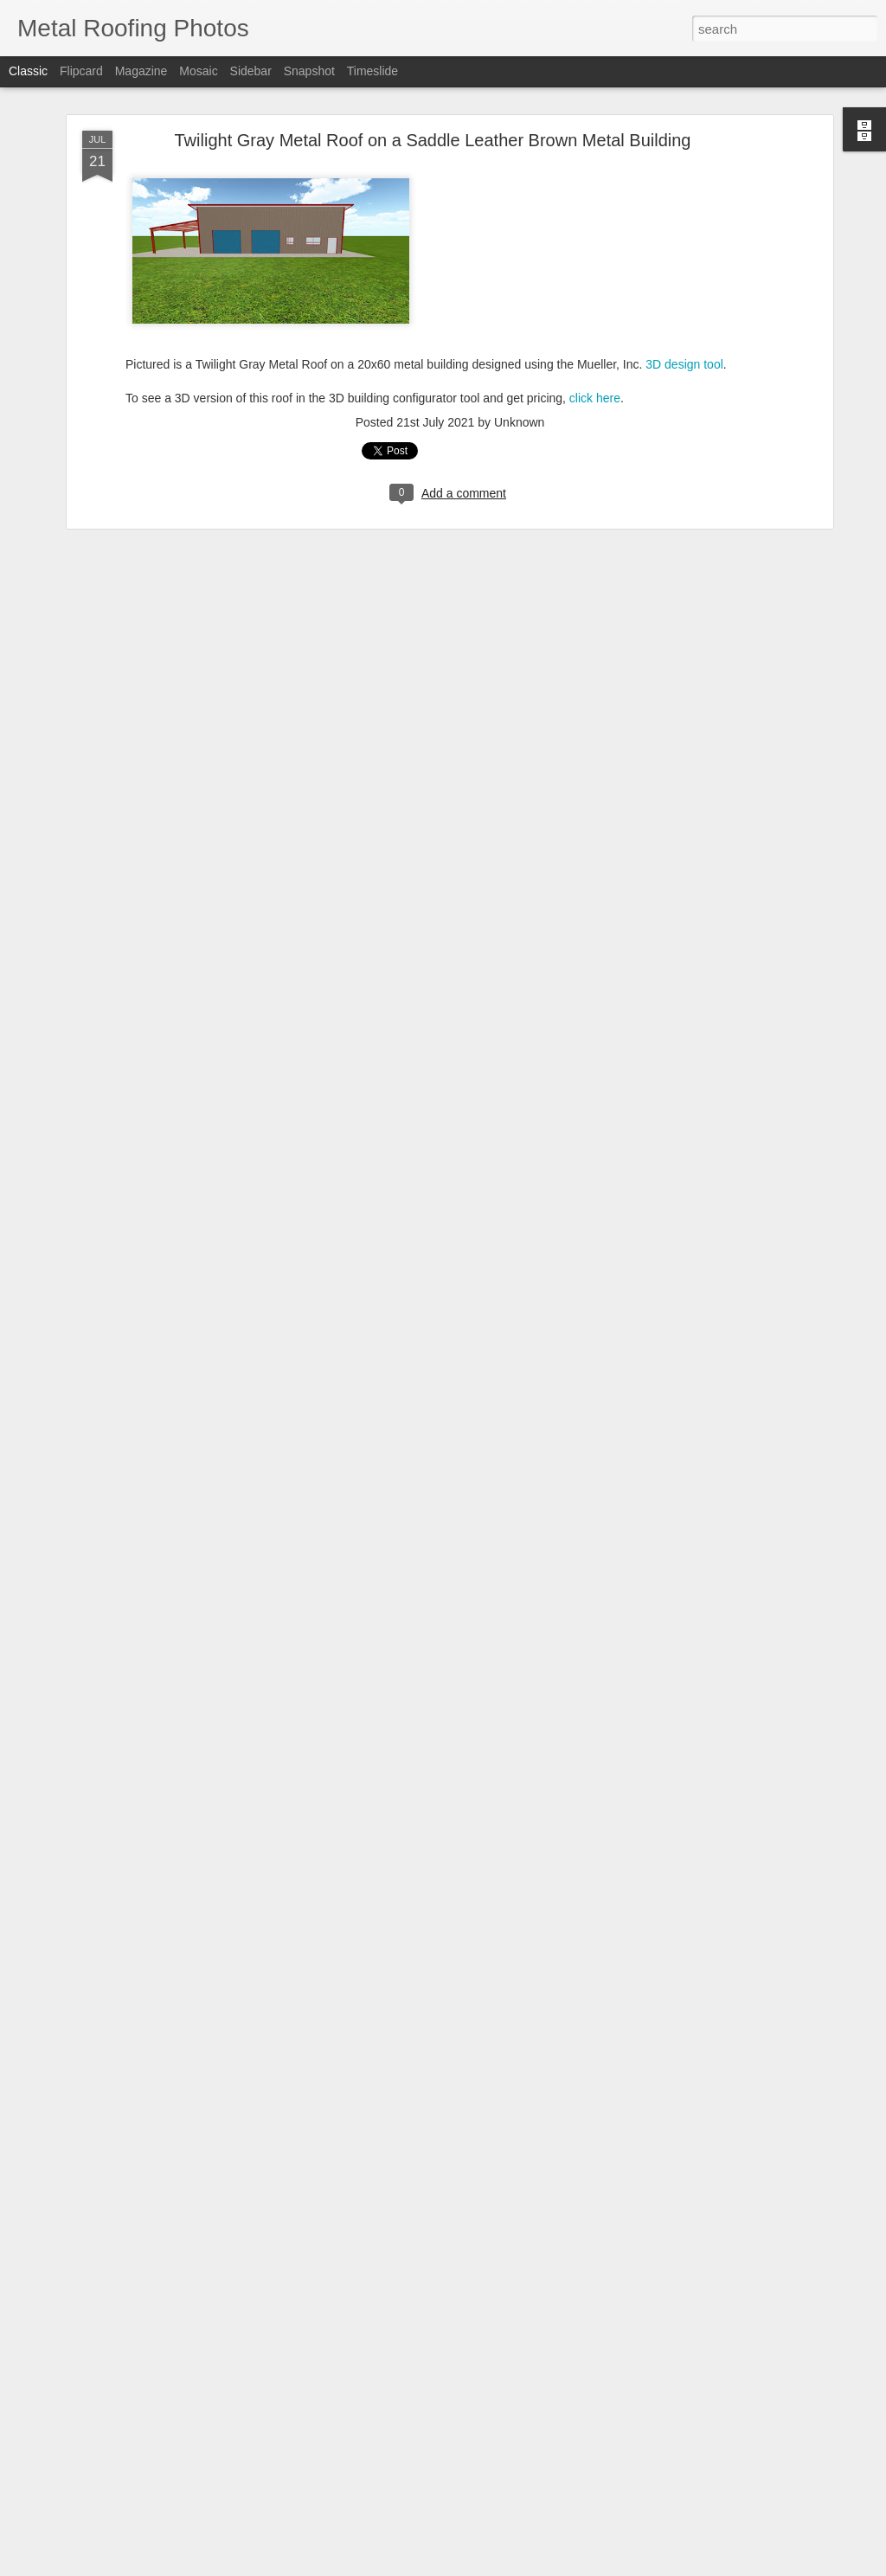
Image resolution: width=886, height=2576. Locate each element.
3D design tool (684, 364)
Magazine (141, 71)
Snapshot (309, 71)
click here (594, 398)
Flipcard (81, 71)
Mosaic (198, 71)
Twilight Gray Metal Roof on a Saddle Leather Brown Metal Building (433, 140)
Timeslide (372, 71)
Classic (28, 71)
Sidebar (251, 71)
